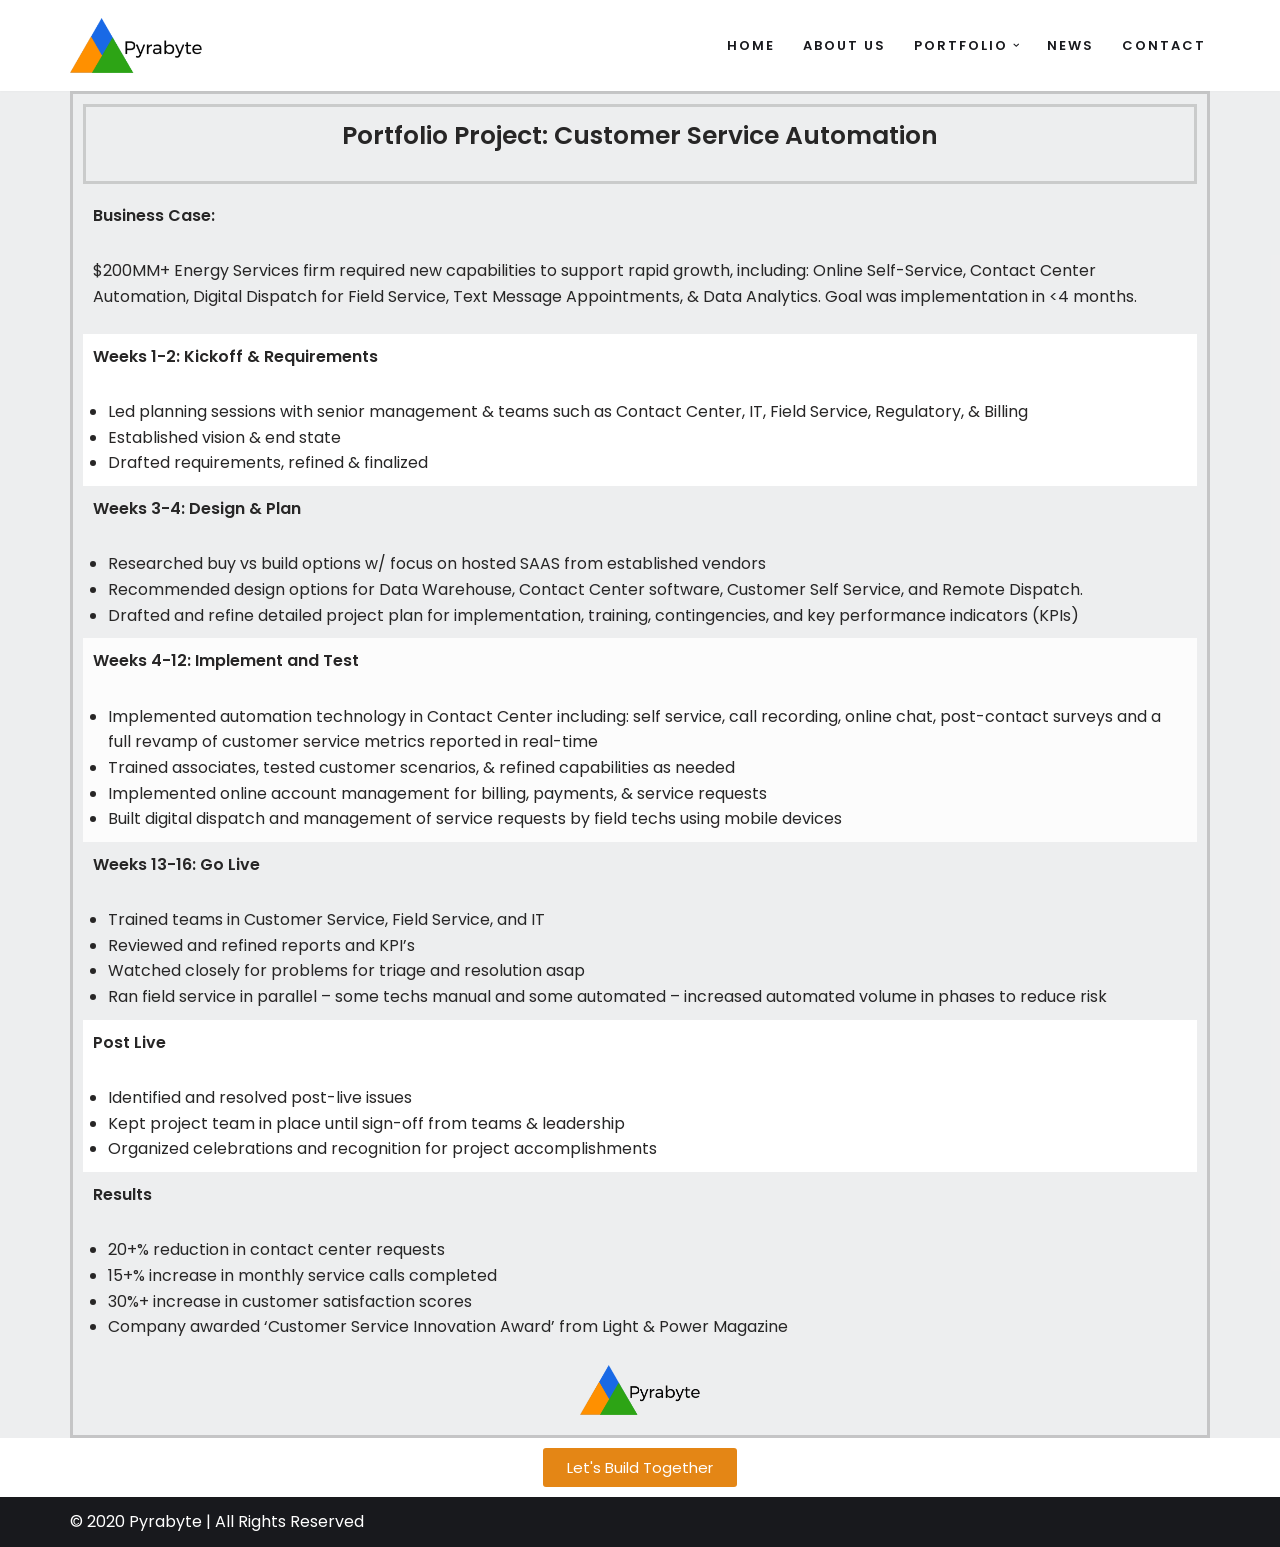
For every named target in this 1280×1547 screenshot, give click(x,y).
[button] (1016, 45)
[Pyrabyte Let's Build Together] (136, 45)
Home (751, 45)
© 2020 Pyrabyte (136, 1522)
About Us (844, 45)
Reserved (327, 1522)
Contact (1164, 45)
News (1070, 45)
